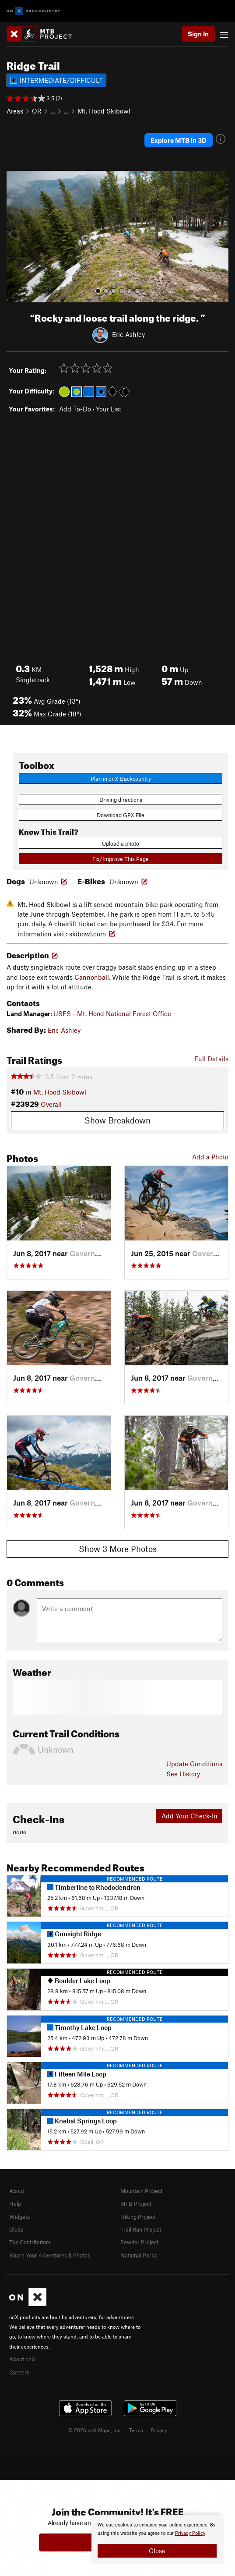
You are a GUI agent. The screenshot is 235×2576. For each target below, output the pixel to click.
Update (194, 1764)
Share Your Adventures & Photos (49, 2255)
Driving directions (120, 799)
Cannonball (91, 977)
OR (37, 111)
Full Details (211, 1059)
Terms (136, 2430)
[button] (15, 236)
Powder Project (139, 2242)
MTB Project (135, 2203)
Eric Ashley (128, 334)
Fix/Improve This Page (120, 858)
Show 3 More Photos (118, 1549)
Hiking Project (137, 2216)
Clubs (16, 2229)
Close (157, 2551)
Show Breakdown (117, 1120)
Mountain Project (141, 2190)
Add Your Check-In (189, 1816)
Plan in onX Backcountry (121, 778)
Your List (108, 409)
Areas (15, 111)
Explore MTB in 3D (179, 140)
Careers (19, 2372)
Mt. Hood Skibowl (103, 111)
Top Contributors (30, 2242)
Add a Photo (210, 1157)
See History (183, 1774)
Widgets (19, 2216)
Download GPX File (120, 815)
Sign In (198, 34)
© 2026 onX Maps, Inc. (95, 2430)
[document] (157, 2539)
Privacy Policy (190, 2533)
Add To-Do (75, 409)
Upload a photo (120, 843)
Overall (51, 1104)
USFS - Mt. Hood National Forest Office (112, 1013)
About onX (22, 2359)
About (16, 2190)
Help (15, 2203)
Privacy (159, 2430)
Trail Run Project (140, 2229)
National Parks (138, 2255)
